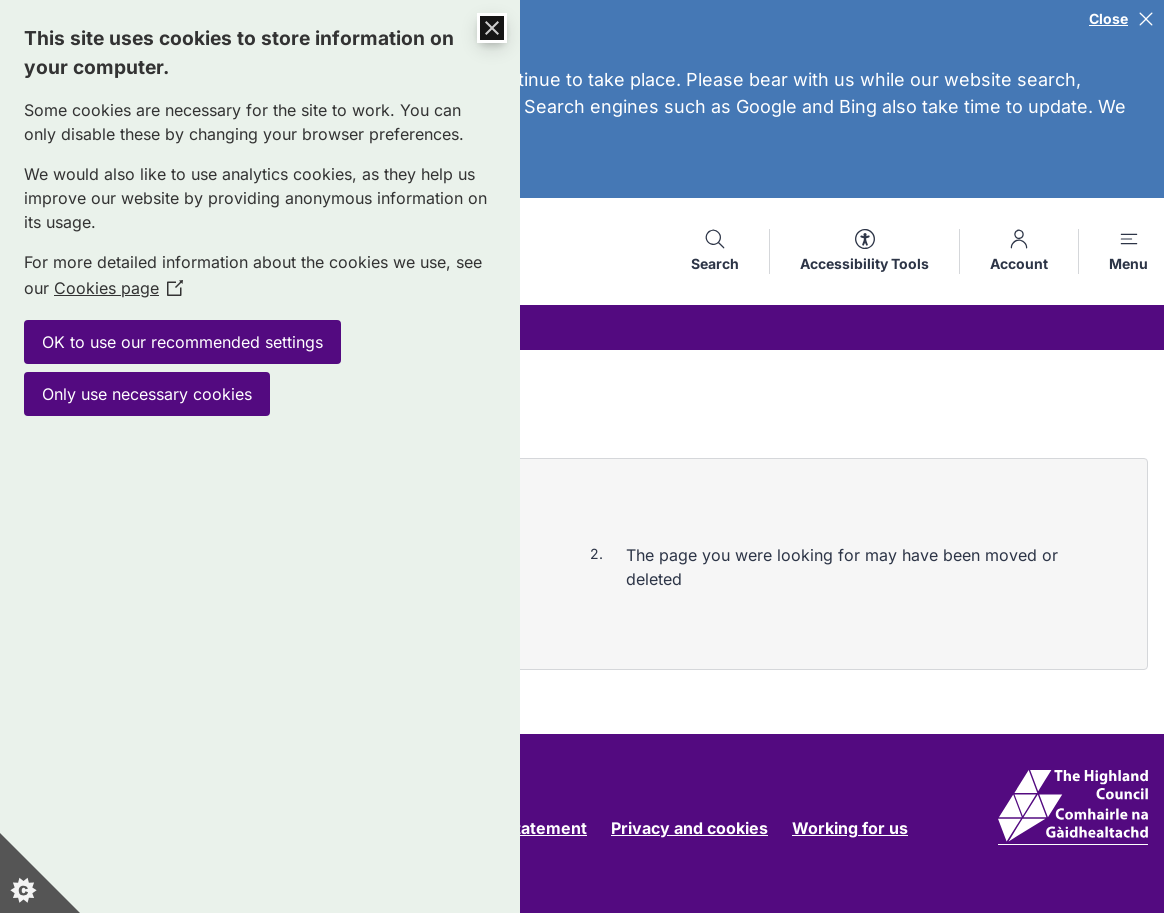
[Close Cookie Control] (492, 28)
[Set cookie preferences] (40, 873)
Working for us (850, 828)
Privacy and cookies (689, 828)
